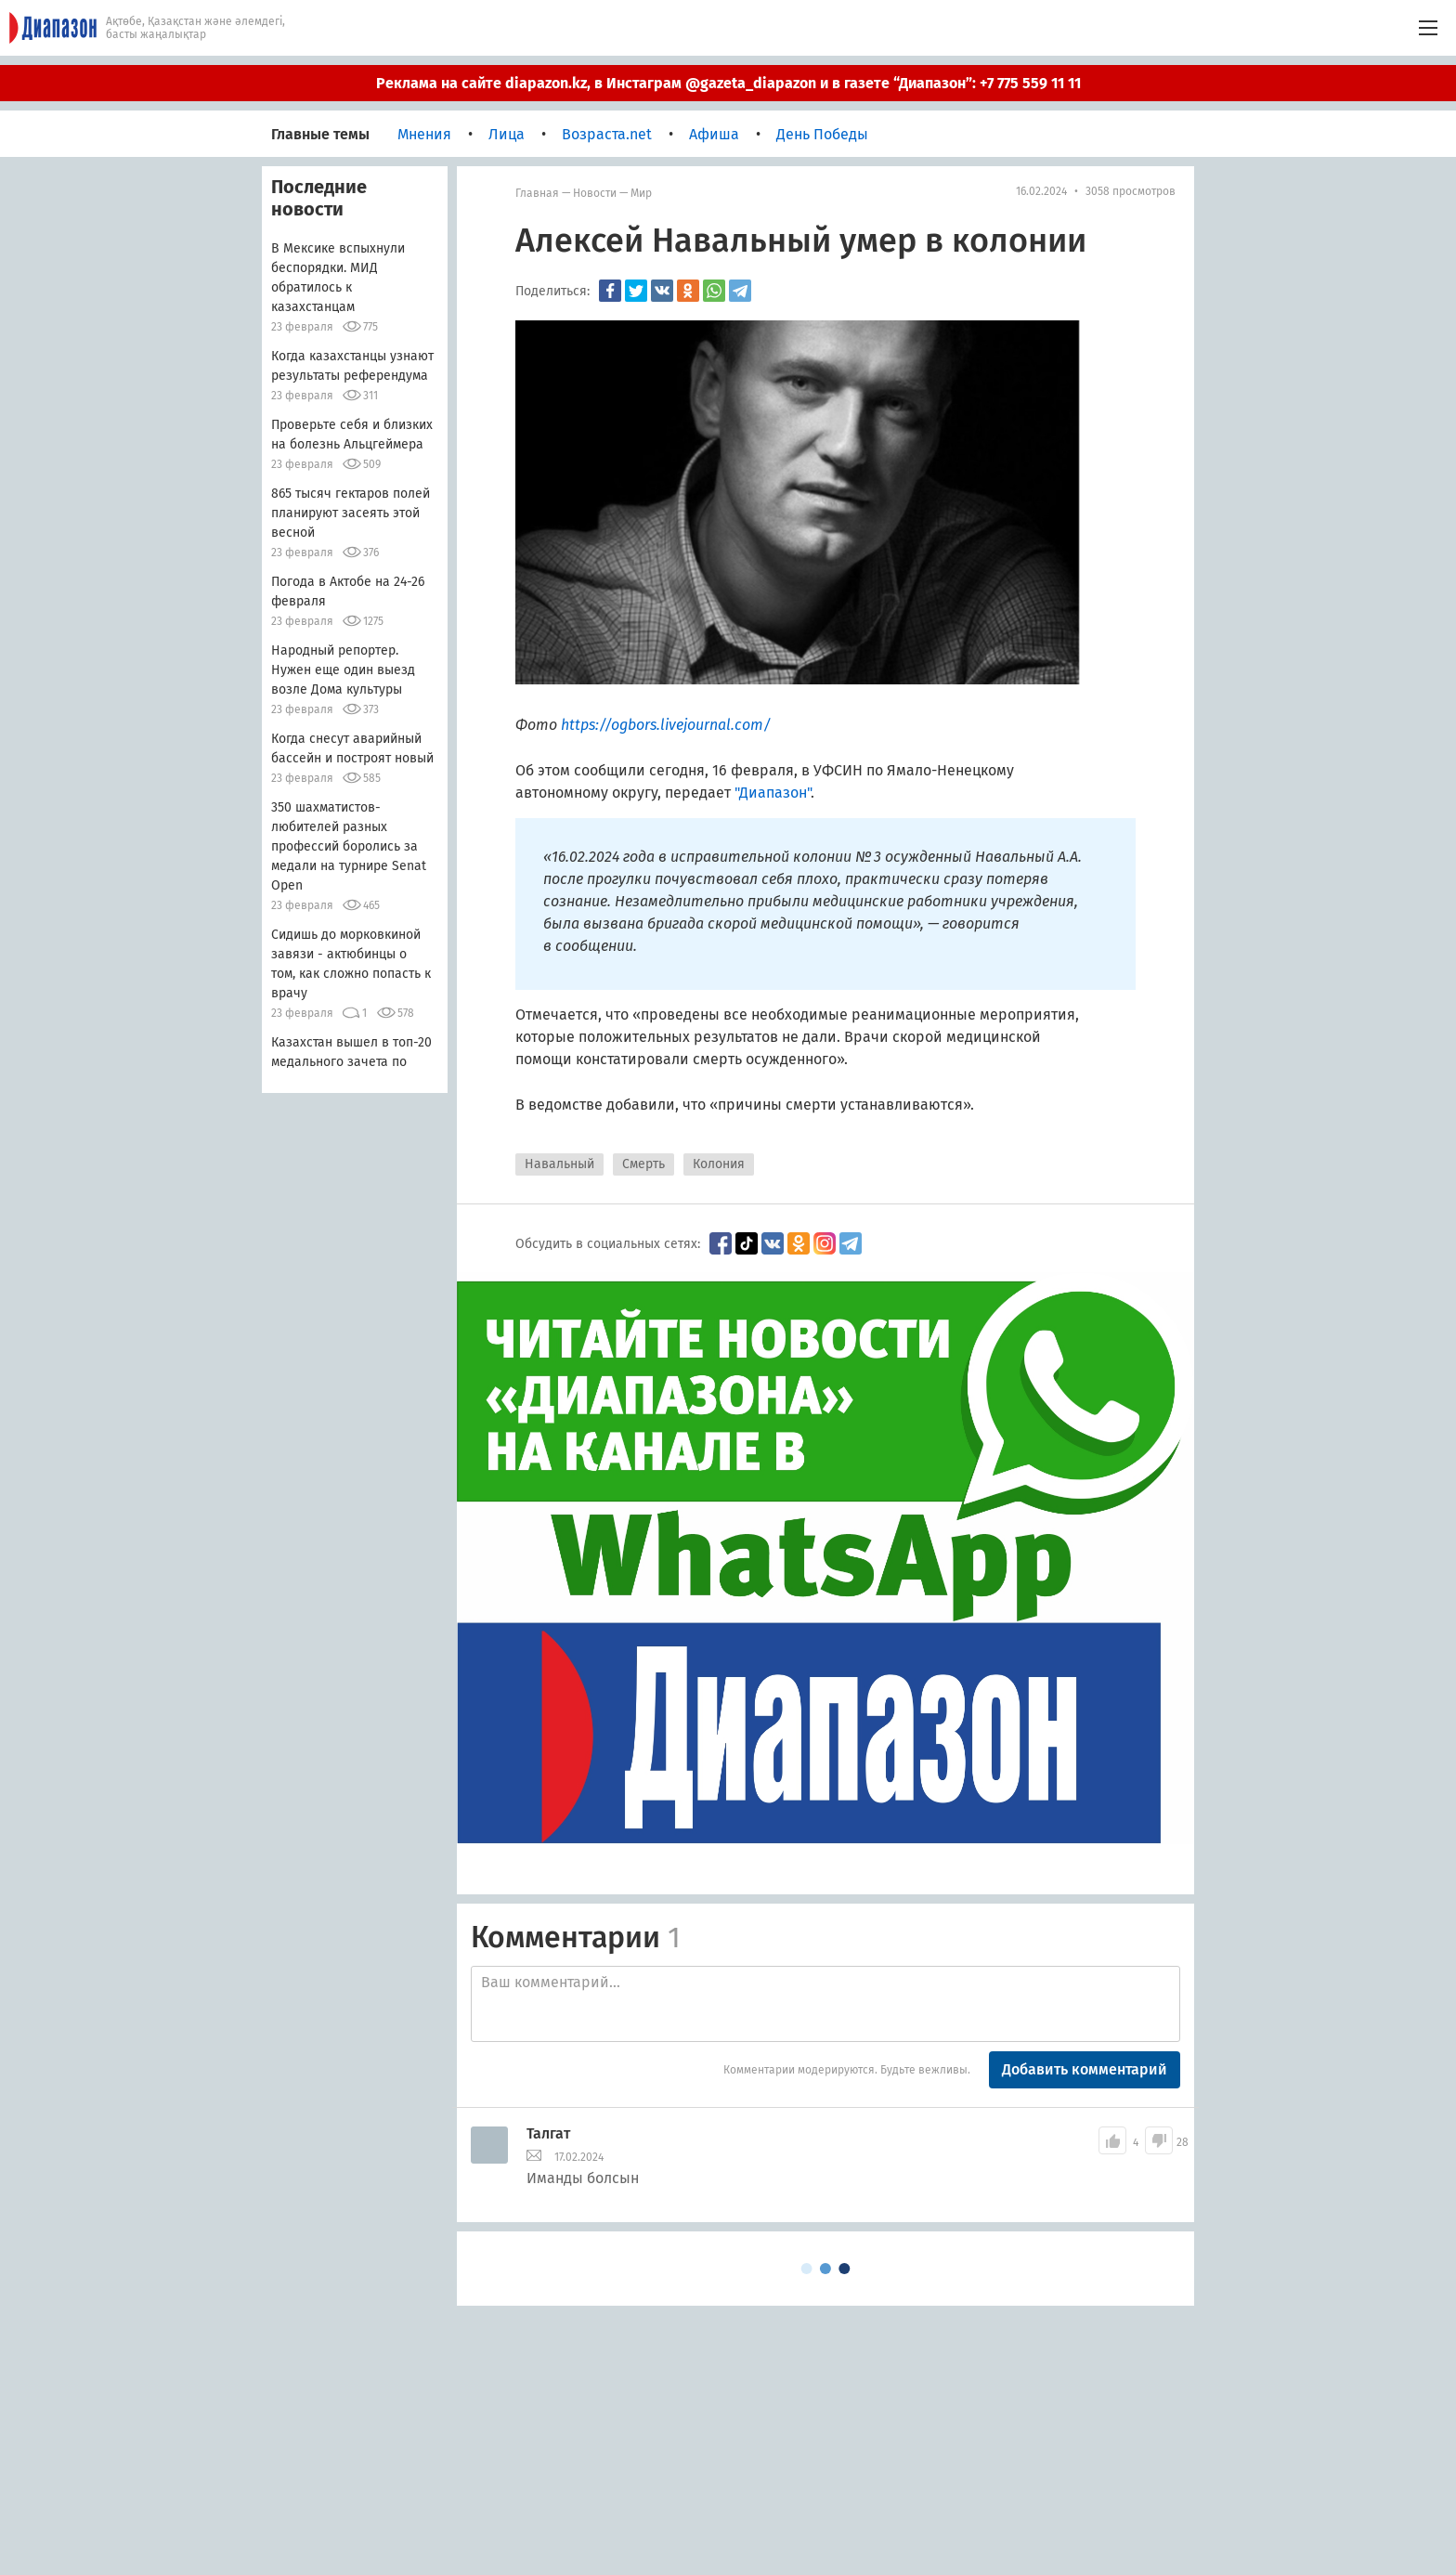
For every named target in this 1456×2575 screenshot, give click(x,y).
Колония (719, 1164)
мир (641, 193)
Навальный (559, 1164)
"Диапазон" (772, 792)
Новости (595, 193)
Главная (537, 193)
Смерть (643, 1164)
